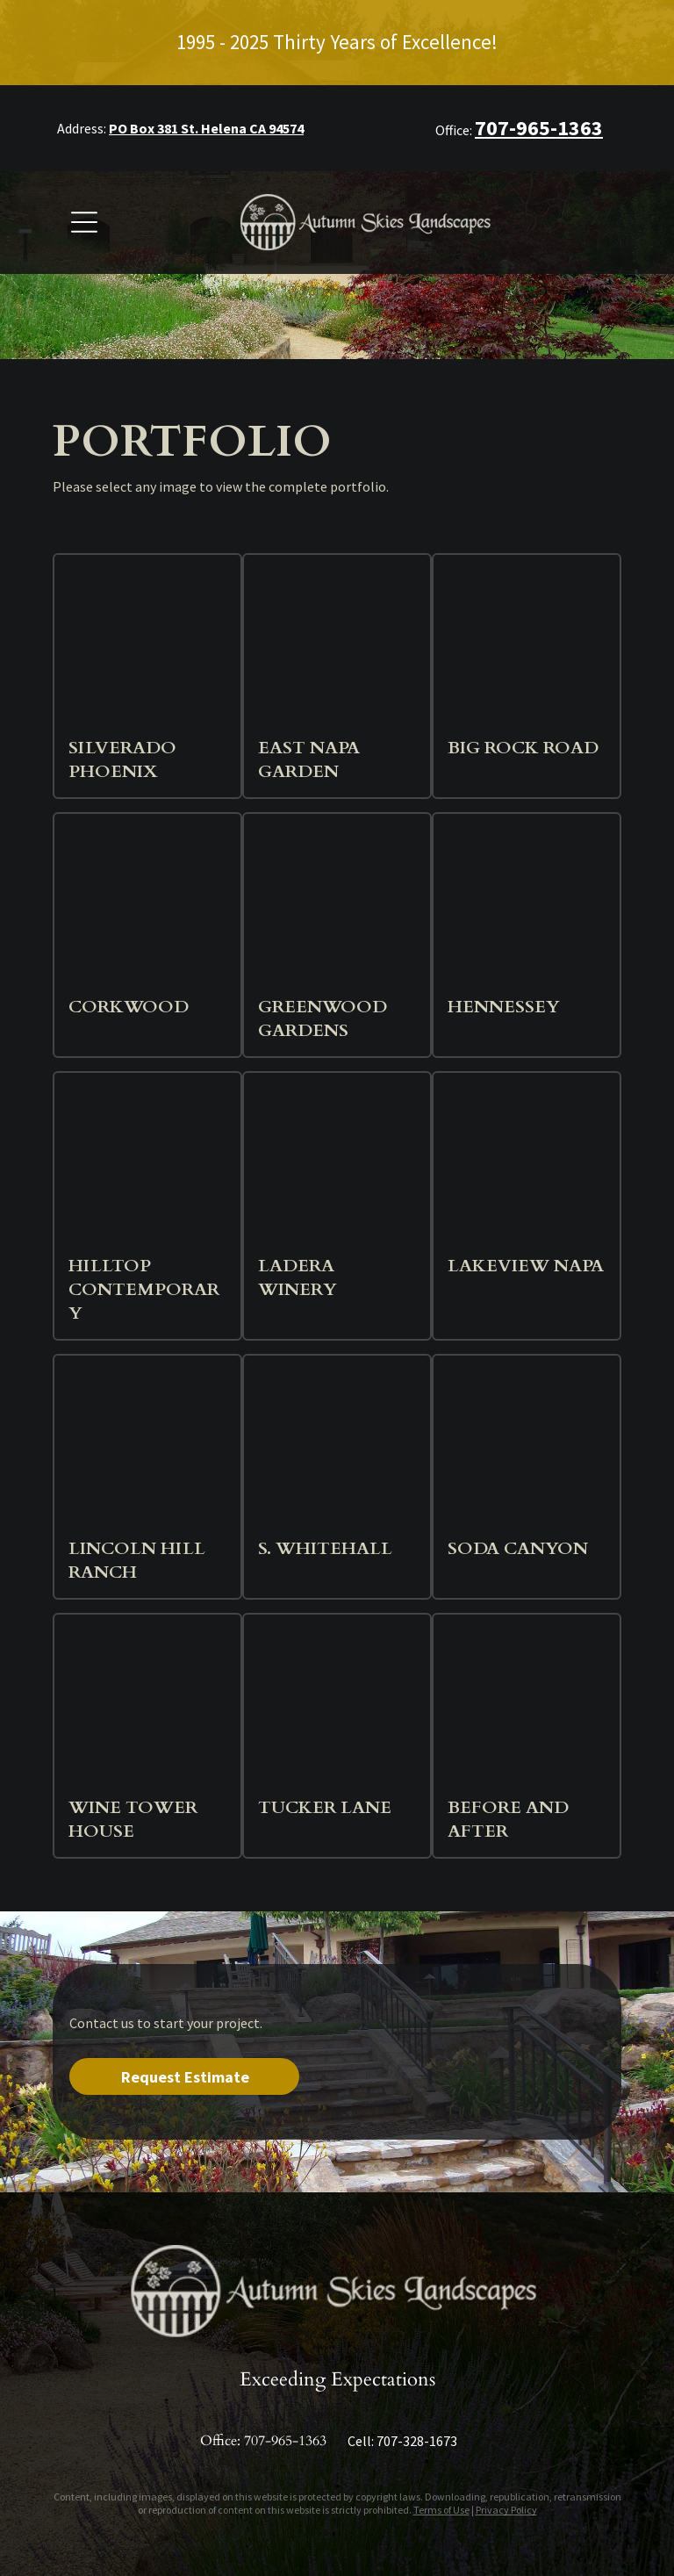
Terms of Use (441, 2509)
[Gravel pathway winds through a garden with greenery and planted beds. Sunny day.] (337, 648)
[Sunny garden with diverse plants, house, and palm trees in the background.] (337, 907)
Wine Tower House (132, 1819)
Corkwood (128, 1006)
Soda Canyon (518, 1548)
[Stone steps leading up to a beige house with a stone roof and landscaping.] (527, 648)
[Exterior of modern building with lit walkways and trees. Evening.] (337, 1449)
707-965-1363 (285, 2440)
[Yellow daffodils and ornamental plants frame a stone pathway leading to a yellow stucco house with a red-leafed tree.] (337, 1708)
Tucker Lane (324, 1807)
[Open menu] (84, 222)
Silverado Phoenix (122, 759)
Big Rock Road (523, 747)
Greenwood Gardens (322, 1018)
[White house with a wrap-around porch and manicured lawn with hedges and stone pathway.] (527, 1708)
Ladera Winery (297, 1277)
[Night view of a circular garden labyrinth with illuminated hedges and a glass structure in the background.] (147, 907)
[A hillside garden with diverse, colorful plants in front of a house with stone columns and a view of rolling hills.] (527, 1449)
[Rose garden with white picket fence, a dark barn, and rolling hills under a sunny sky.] (147, 1449)
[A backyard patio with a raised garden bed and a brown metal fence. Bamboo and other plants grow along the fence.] (527, 1166)
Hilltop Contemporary (143, 1289)
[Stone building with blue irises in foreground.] (337, 1166)
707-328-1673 (416, 2441)
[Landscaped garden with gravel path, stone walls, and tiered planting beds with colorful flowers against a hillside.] (147, 1166)
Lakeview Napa (526, 1265)
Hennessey (504, 1006)
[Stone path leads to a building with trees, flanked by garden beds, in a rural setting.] (527, 907)
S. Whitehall (325, 1548)
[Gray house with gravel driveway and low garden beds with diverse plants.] (147, 1708)
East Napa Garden (309, 759)
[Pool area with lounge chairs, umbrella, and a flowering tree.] (147, 648)
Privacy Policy (506, 2509)
